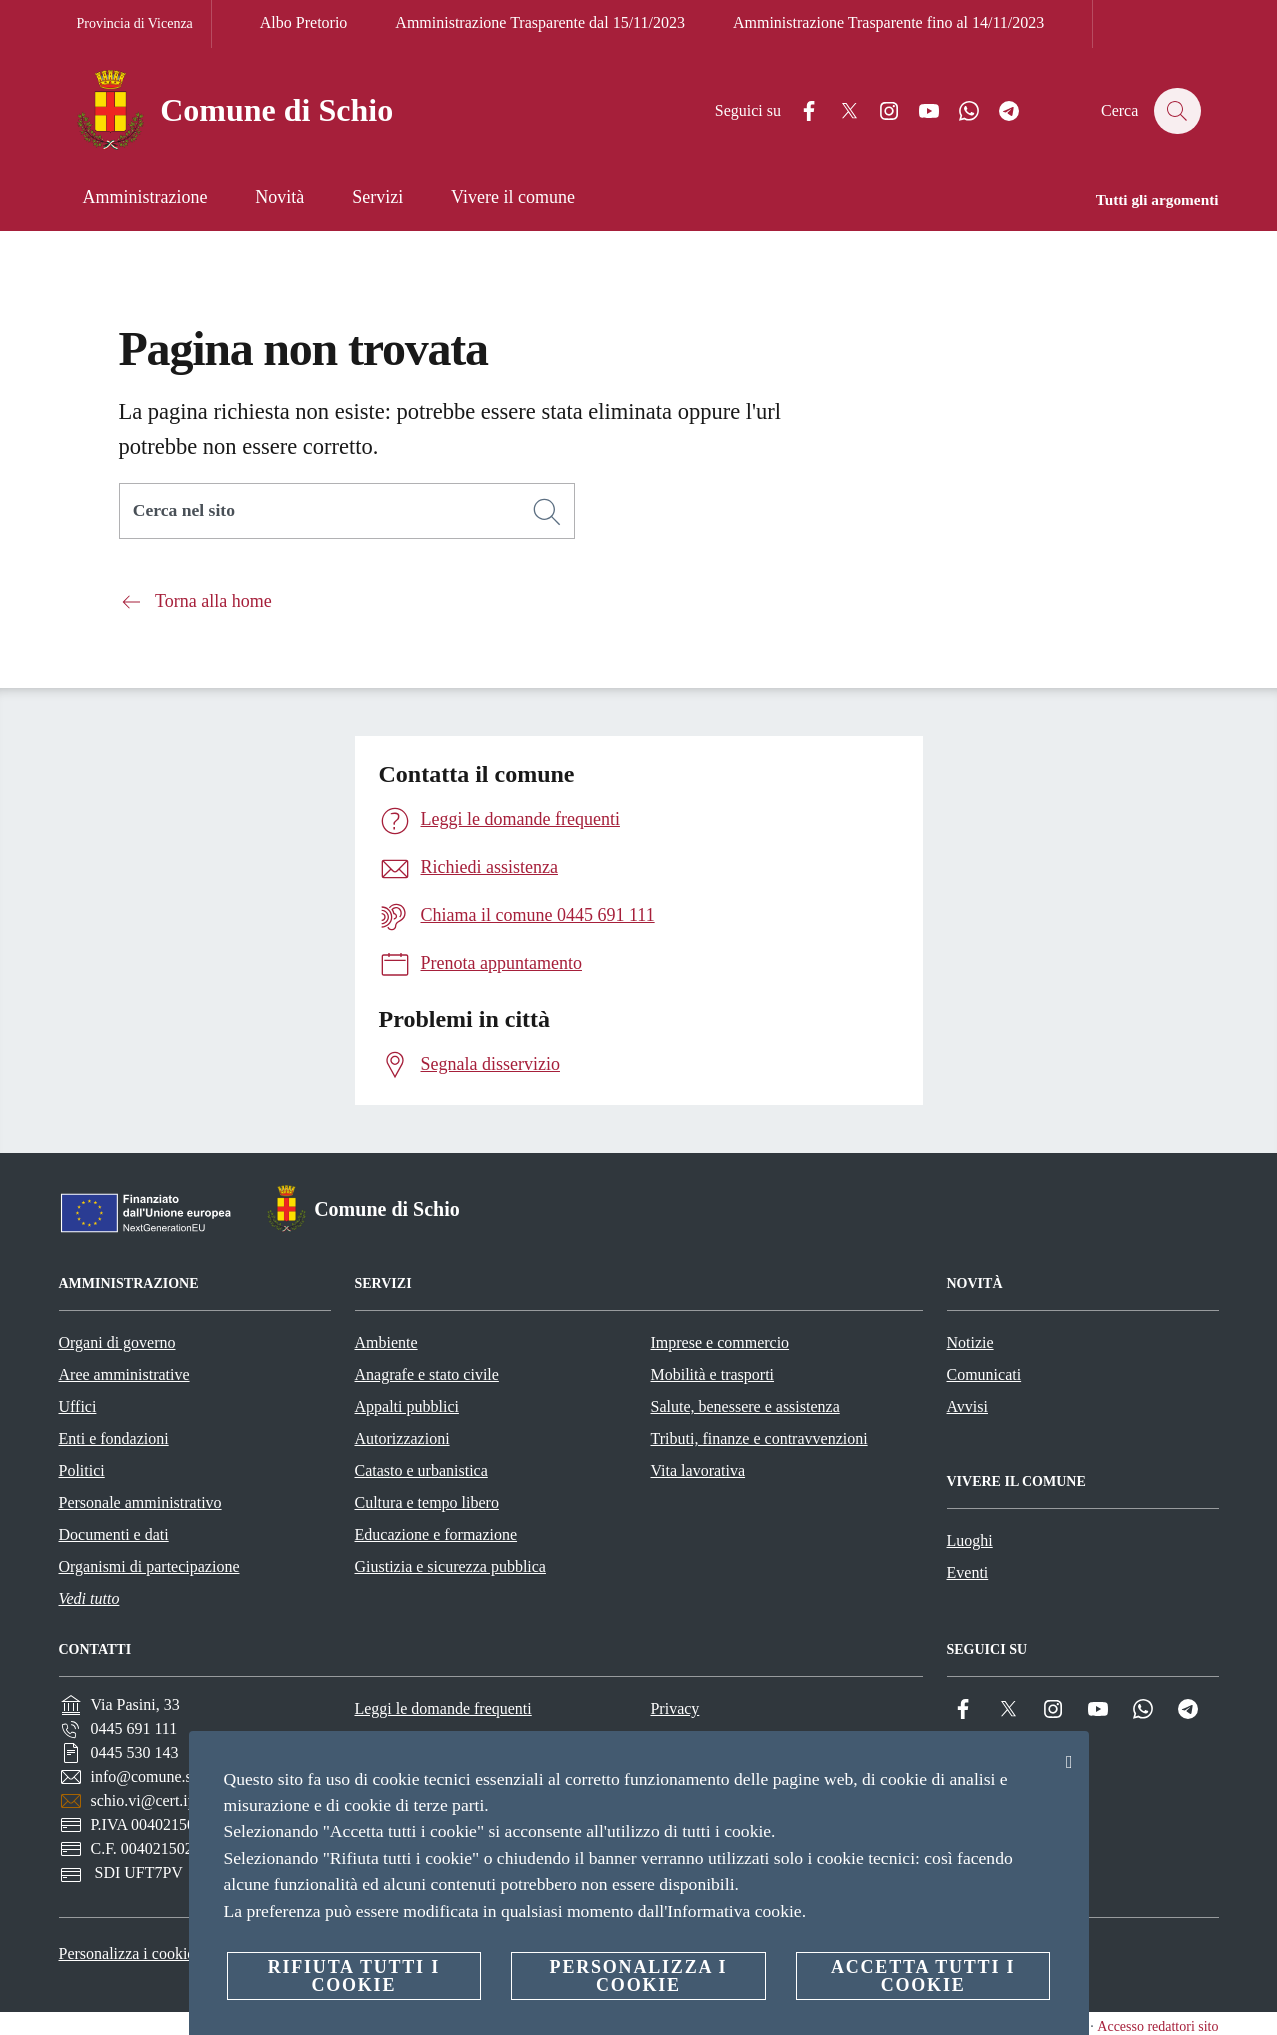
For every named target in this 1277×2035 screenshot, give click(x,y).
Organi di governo (117, 1342)
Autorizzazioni (402, 1438)
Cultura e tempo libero (427, 1502)
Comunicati (984, 1374)
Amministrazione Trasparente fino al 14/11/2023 (888, 22)
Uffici (78, 1406)
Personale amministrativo (140, 1502)
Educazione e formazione (436, 1534)
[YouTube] (919, 111)
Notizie (970, 1342)
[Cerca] (1177, 111)
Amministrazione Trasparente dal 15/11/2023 (540, 22)
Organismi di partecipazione (149, 1566)
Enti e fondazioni (114, 1438)
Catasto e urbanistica (421, 1470)
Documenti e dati (114, 1534)
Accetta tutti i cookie (923, 1976)
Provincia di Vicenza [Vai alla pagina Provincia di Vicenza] (135, 23)
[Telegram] (999, 111)
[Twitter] (839, 111)
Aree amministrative (124, 1374)
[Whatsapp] (959, 111)
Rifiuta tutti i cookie (354, 1976)
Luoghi (970, 1540)
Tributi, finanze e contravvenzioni (759, 1438)
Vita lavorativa (698, 1470)
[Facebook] (799, 111)
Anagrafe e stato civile (427, 1374)
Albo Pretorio (304, 22)
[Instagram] (879, 111)
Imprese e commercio (720, 1342)
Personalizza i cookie (127, 1953)
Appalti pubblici (407, 1406)
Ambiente (386, 1342)
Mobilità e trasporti (713, 1374)
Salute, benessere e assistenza (745, 1406)
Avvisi (967, 1406)
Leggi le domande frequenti (442, 1708)
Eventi (968, 1572)
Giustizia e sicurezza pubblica (450, 1566)
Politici (82, 1470)
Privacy (674, 1708)
